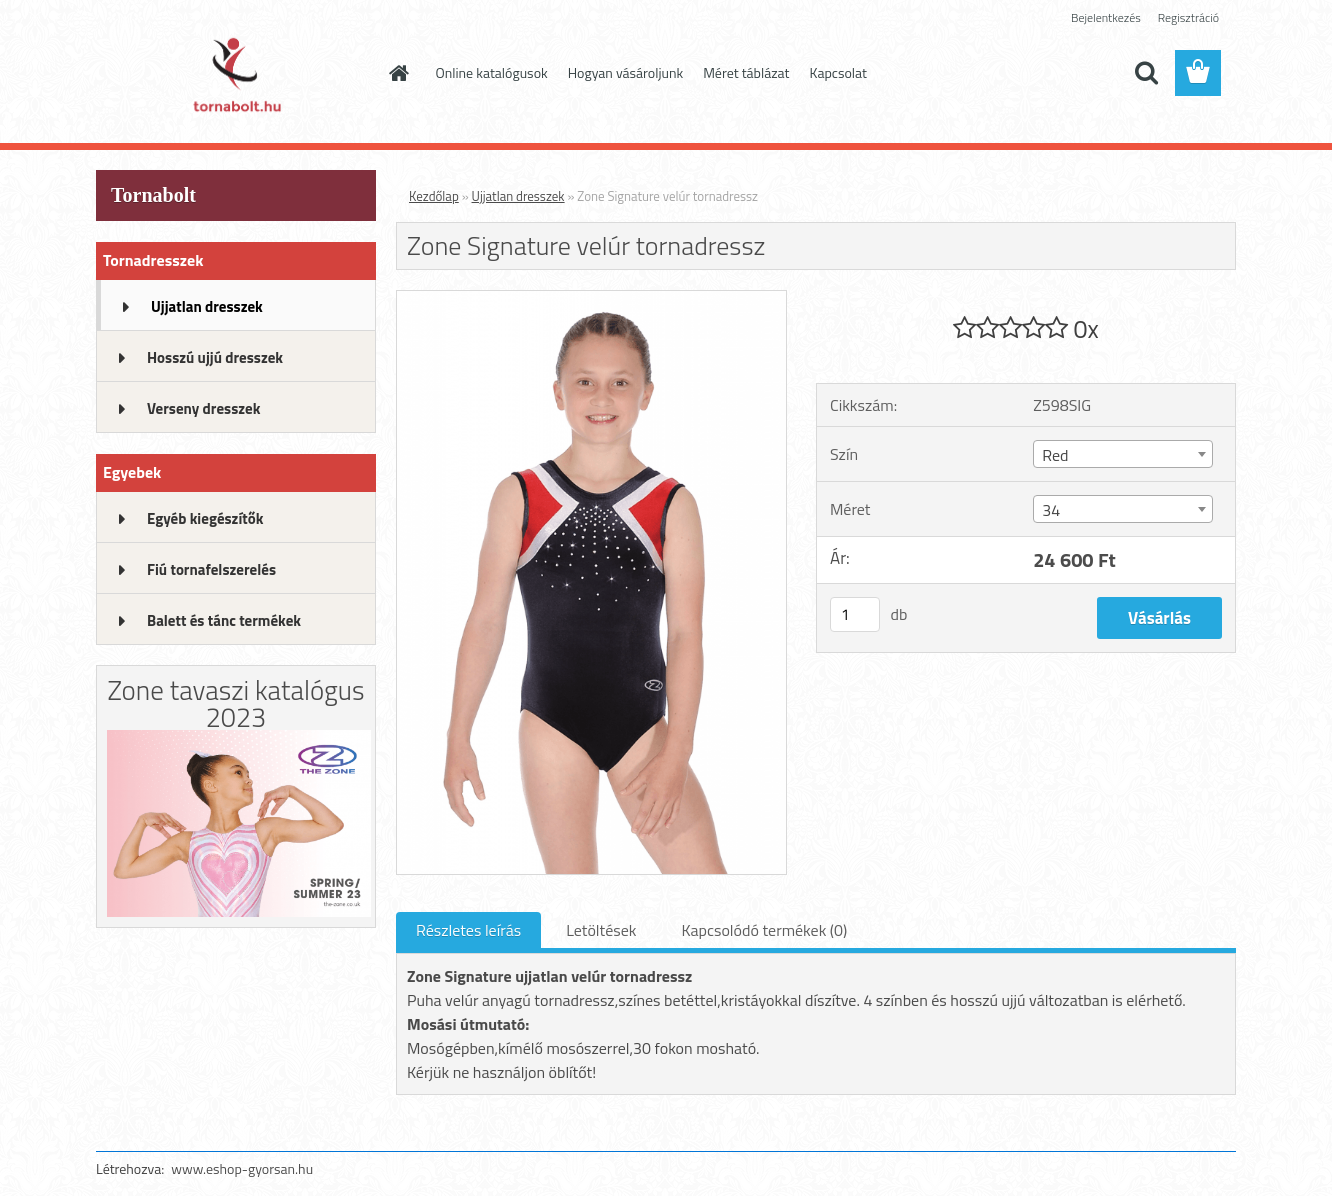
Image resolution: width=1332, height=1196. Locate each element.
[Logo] (233, 74)
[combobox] (1122, 454)
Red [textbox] (1055, 455)
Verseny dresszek (203, 408)
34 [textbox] (1051, 510)
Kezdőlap (434, 196)
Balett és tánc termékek (224, 620)
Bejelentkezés (1106, 17)
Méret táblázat (746, 72)
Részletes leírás (468, 930)
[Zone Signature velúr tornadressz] (591, 299)
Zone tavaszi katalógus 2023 (235, 703)
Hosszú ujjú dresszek (215, 357)
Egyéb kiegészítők (205, 518)
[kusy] (855, 614)
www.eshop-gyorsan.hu (242, 1168)
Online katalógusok (492, 72)
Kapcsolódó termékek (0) (764, 930)
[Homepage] (398, 73)
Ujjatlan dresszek (207, 306)
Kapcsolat (839, 72)
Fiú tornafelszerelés (211, 569)
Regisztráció (1188, 17)
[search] (1146, 73)
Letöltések (601, 930)
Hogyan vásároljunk (625, 72)
